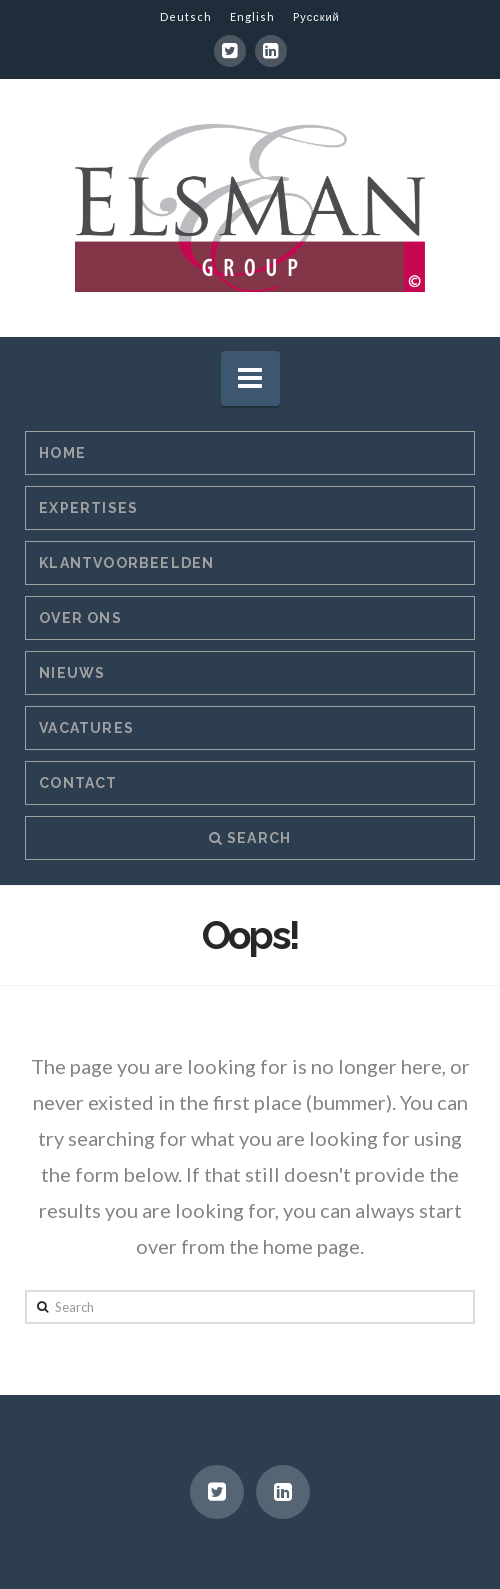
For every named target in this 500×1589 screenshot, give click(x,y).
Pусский (316, 16)
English (252, 16)
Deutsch (186, 16)
